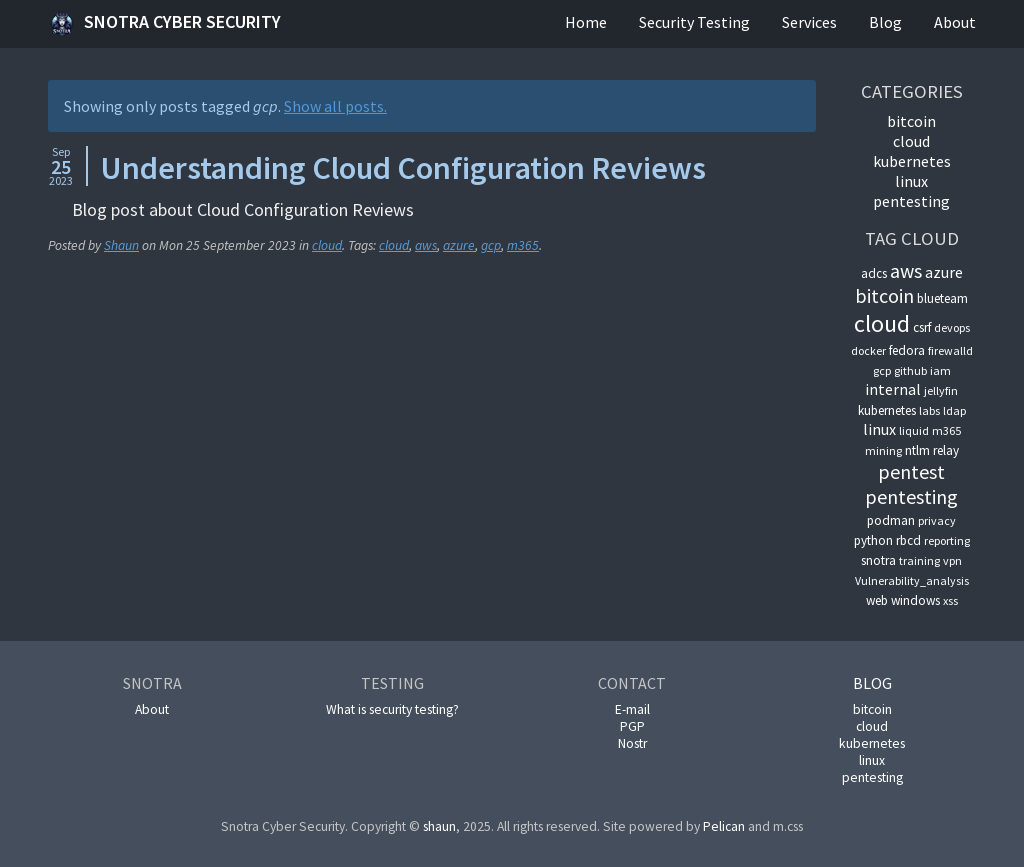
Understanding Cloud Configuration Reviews (403, 168)
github (910, 370)
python (873, 540)
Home (586, 22)
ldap (954, 410)
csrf (922, 327)
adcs (874, 273)
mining (883, 450)
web (877, 600)
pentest (911, 471)
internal (893, 389)
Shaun (121, 245)
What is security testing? (392, 709)
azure (459, 245)
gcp (491, 245)
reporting (947, 540)
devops (952, 327)
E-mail (632, 709)
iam (940, 370)
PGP (632, 726)
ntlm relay (932, 450)
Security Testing (694, 22)
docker (868, 350)
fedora (907, 350)
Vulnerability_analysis (912, 580)
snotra (878, 560)
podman (891, 520)
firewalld (950, 350)
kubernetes (912, 161)
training (919, 560)
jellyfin (941, 390)
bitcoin (911, 121)
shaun (439, 826)
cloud (327, 245)
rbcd (908, 540)
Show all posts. (335, 106)
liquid (914, 430)
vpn (952, 560)
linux (911, 181)
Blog (885, 22)
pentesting (911, 201)
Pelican (724, 826)
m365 (523, 245)
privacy (937, 520)
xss (950, 600)
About (955, 22)
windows (915, 600)
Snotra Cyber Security (164, 24)
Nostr (632, 743)
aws (426, 245)
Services (809, 22)
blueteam (942, 298)
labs (929, 410)
